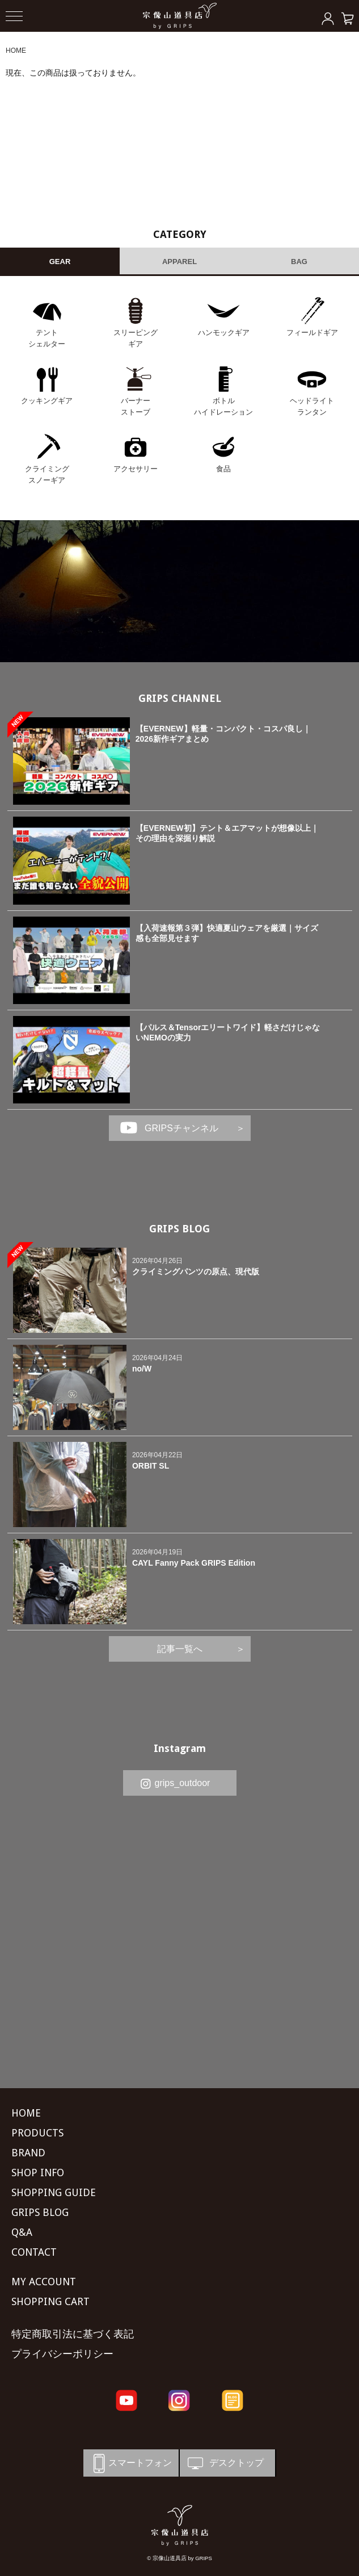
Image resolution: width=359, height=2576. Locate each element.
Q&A (21, 2232)
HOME (16, 51)
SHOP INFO (37, 2172)
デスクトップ (224, 2463)
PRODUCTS (37, 2133)
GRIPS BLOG (179, 1229)
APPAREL (179, 261)
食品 (223, 469)
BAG (299, 261)
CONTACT (34, 2252)
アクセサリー (135, 469)
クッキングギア (47, 400)
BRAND (28, 2153)
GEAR (60, 261)
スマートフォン (130, 2463)
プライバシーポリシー (62, 2354)
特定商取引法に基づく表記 (72, 2334)
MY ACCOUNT (43, 2282)
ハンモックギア (224, 332)
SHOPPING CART (50, 2301)
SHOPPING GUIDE (53, 2192)
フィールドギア (312, 332)
